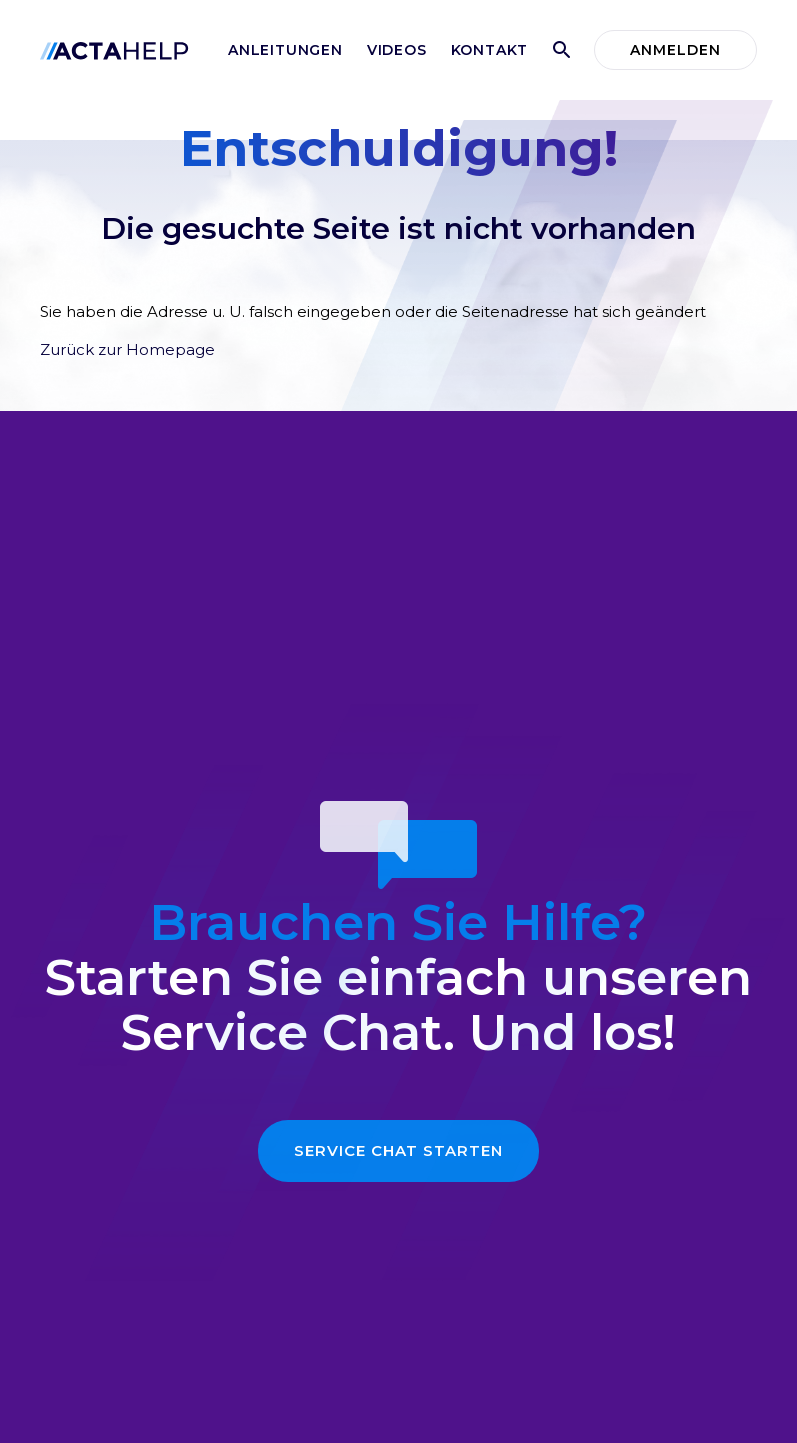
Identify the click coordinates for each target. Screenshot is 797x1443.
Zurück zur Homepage (127, 349)
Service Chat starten (398, 1150)
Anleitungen (285, 50)
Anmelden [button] (675, 50)
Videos (397, 50)
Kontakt (490, 50)
